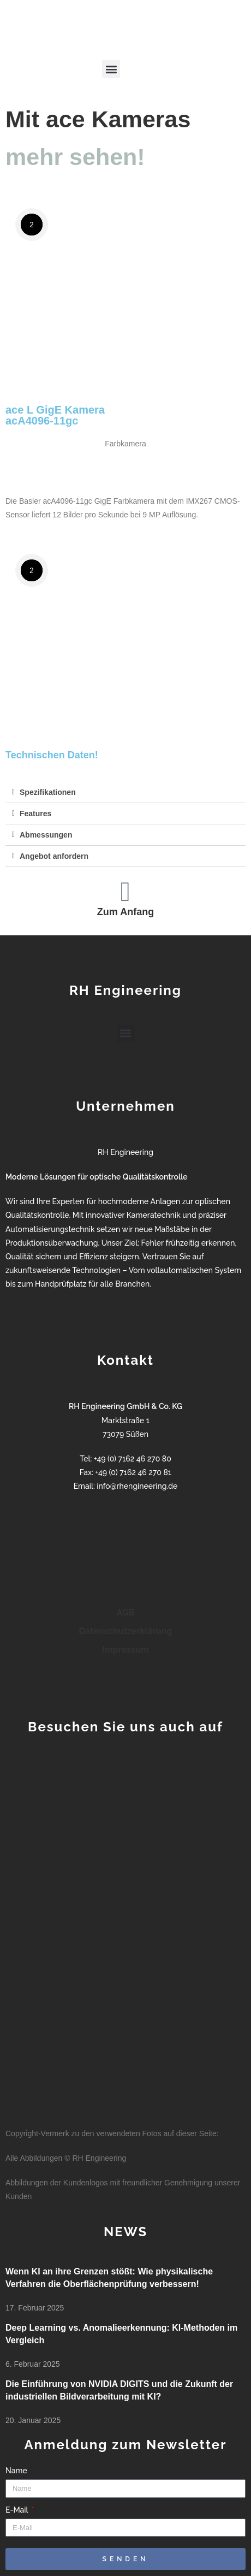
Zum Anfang (125, 911)
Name (16, 2470)
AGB (126, 1612)
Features (35, 813)
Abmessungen (46, 834)
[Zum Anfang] (125, 891)
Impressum (125, 1649)
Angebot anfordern (54, 856)
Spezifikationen (48, 792)
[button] (111, 69)
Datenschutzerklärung (125, 1631)
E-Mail (17, 2510)
